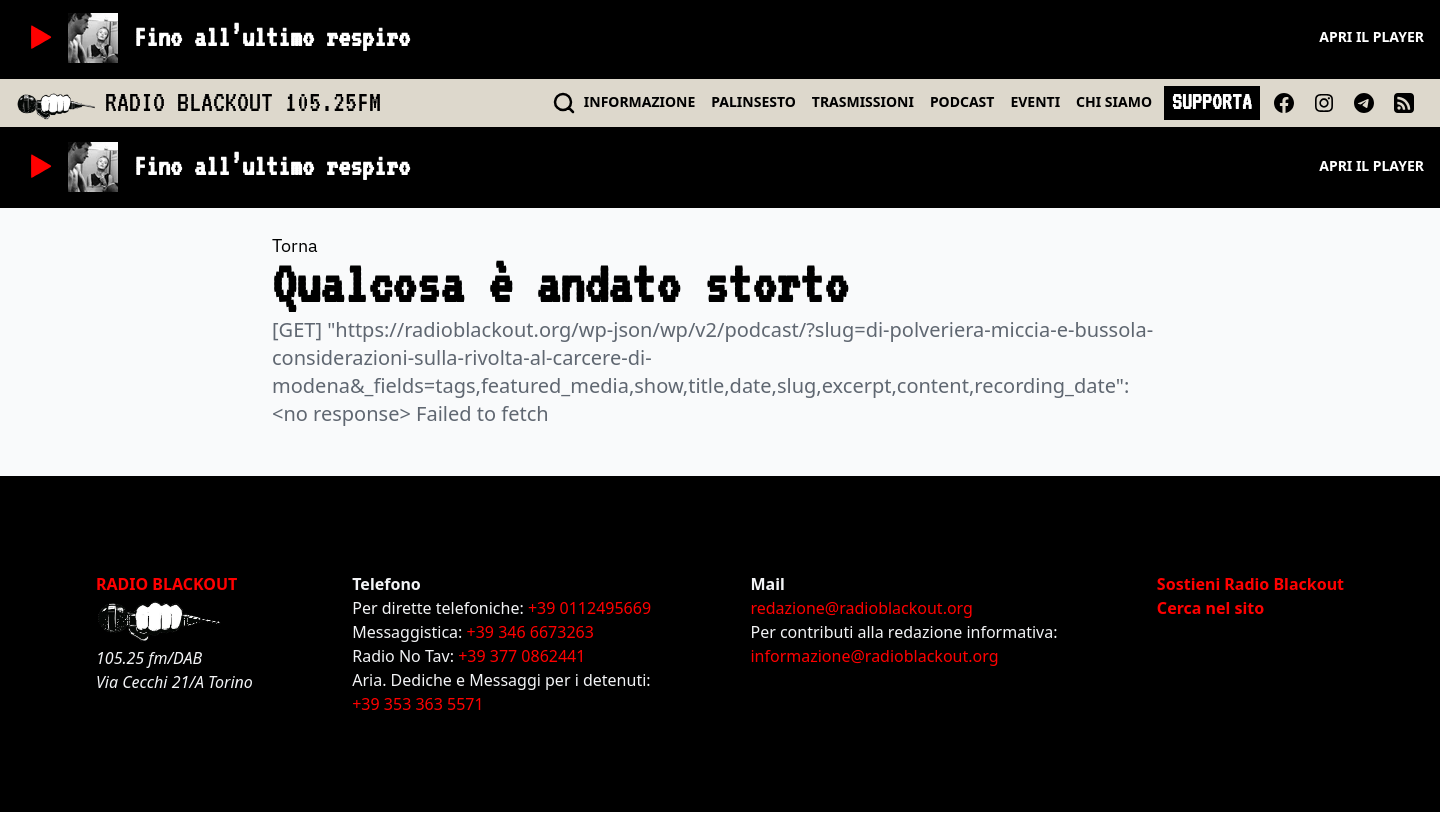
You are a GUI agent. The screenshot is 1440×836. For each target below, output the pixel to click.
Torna (295, 245)
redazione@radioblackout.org (861, 608)
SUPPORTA (1212, 102)
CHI (1114, 101)
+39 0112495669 (589, 608)
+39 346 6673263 (530, 632)
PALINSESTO (753, 101)
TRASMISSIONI (863, 101)
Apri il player (1371, 36)
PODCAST (962, 101)
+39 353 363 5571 (417, 704)
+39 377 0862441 (521, 656)
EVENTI (1035, 101)
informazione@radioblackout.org (874, 656)
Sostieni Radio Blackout (1250, 584)
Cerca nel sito (1210, 608)
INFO (640, 101)
